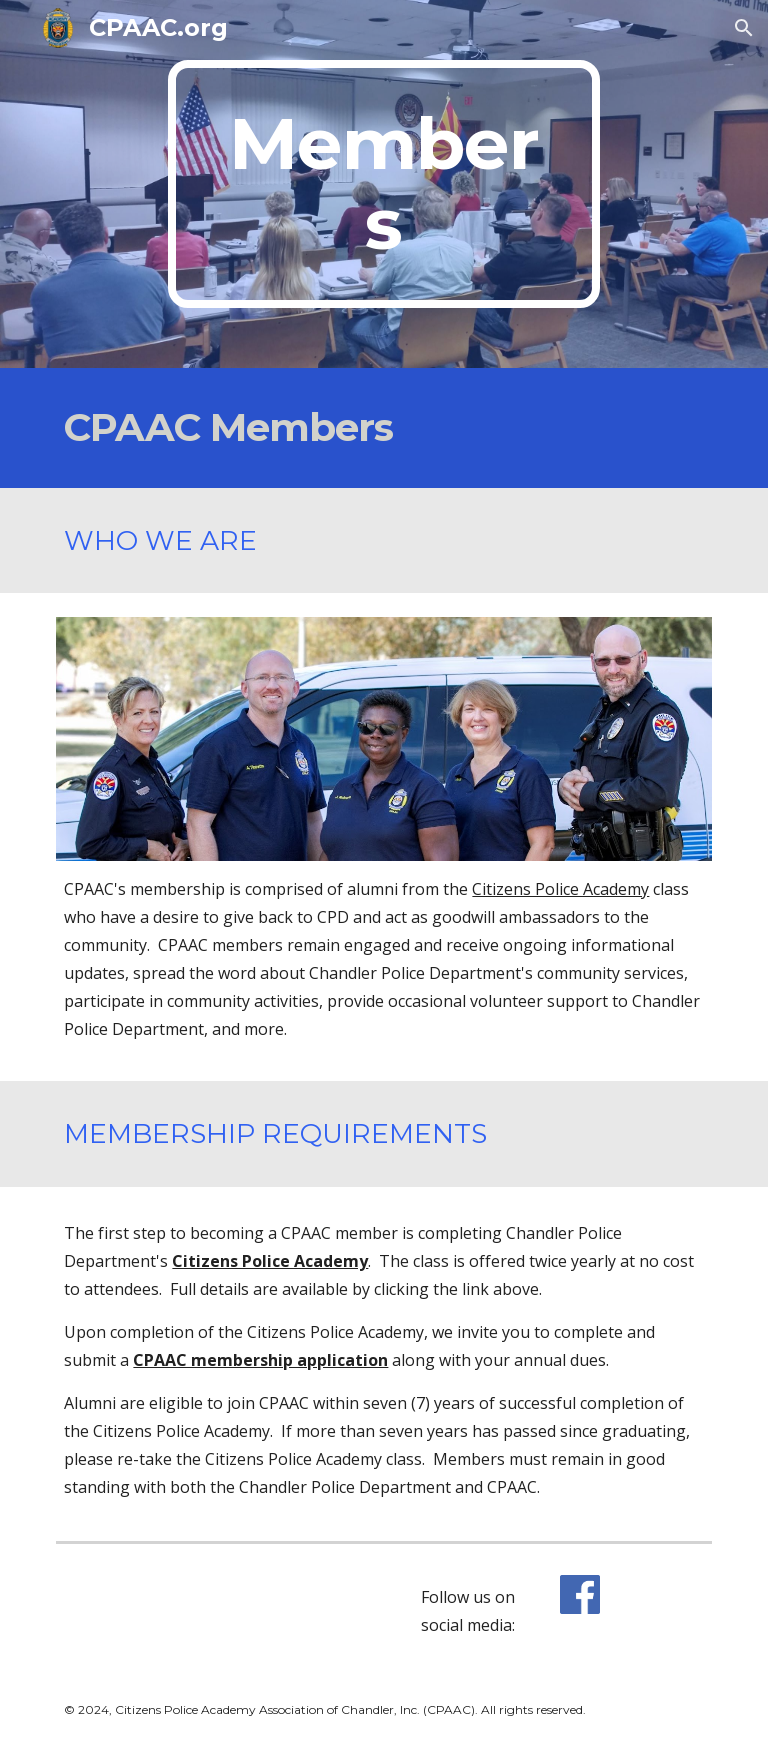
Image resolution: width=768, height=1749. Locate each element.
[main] (383, 184)
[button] (744, 28)
